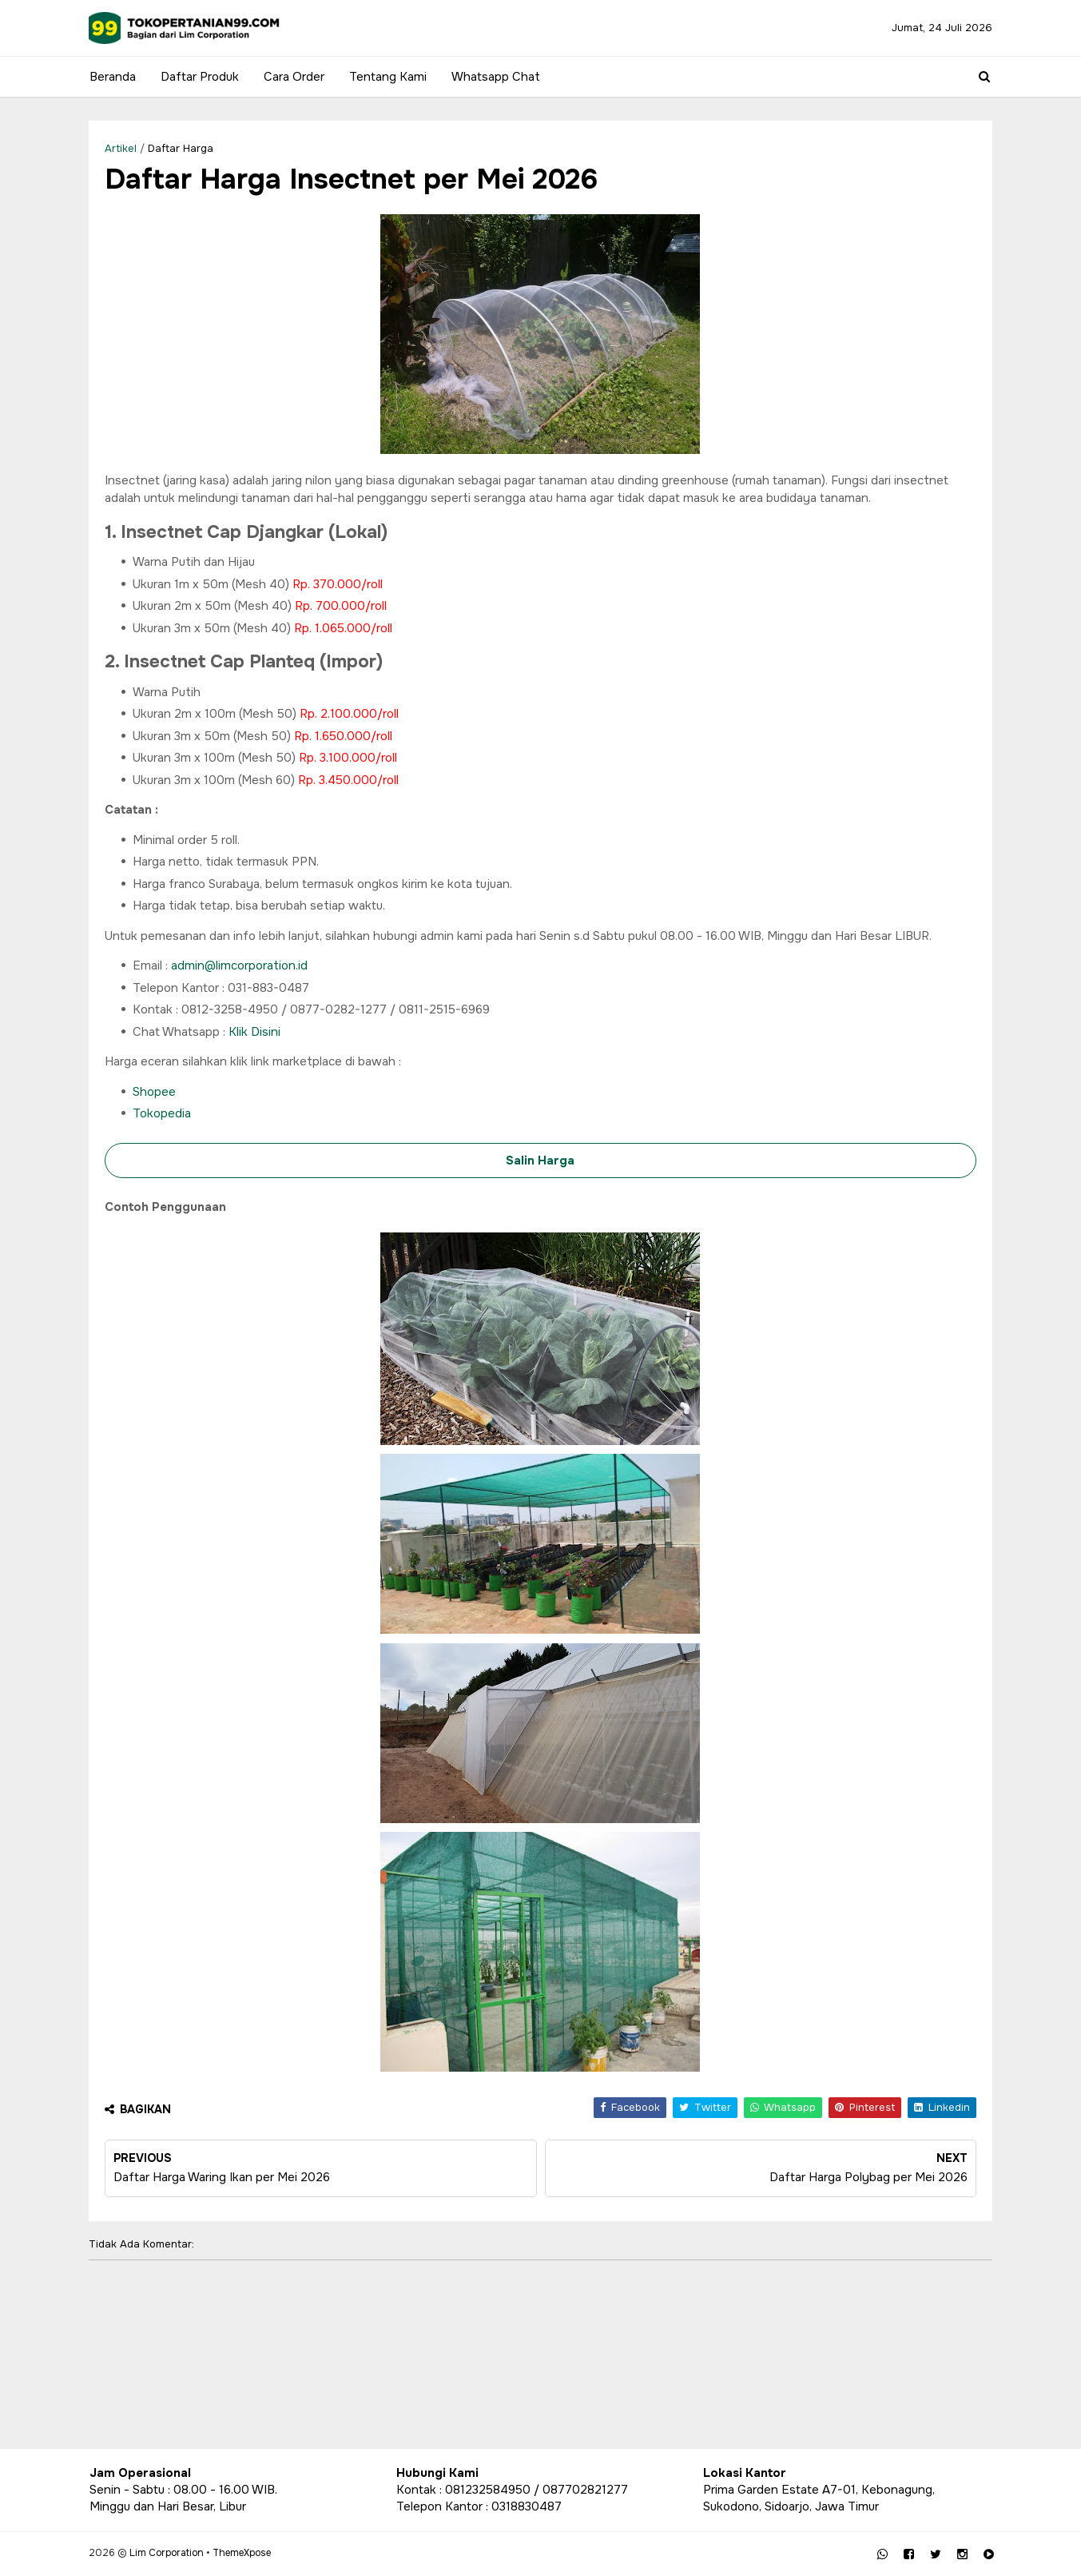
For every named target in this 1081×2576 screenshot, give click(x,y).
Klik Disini (255, 1032)
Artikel (121, 148)
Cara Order (294, 77)
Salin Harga (541, 1161)
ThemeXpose (242, 2552)
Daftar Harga (181, 148)
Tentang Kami (388, 77)
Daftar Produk (200, 77)
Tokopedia (162, 1113)
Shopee (155, 1092)
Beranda (112, 77)
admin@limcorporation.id (240, 965)
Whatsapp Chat (495, 77)
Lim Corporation (167, 2552)
